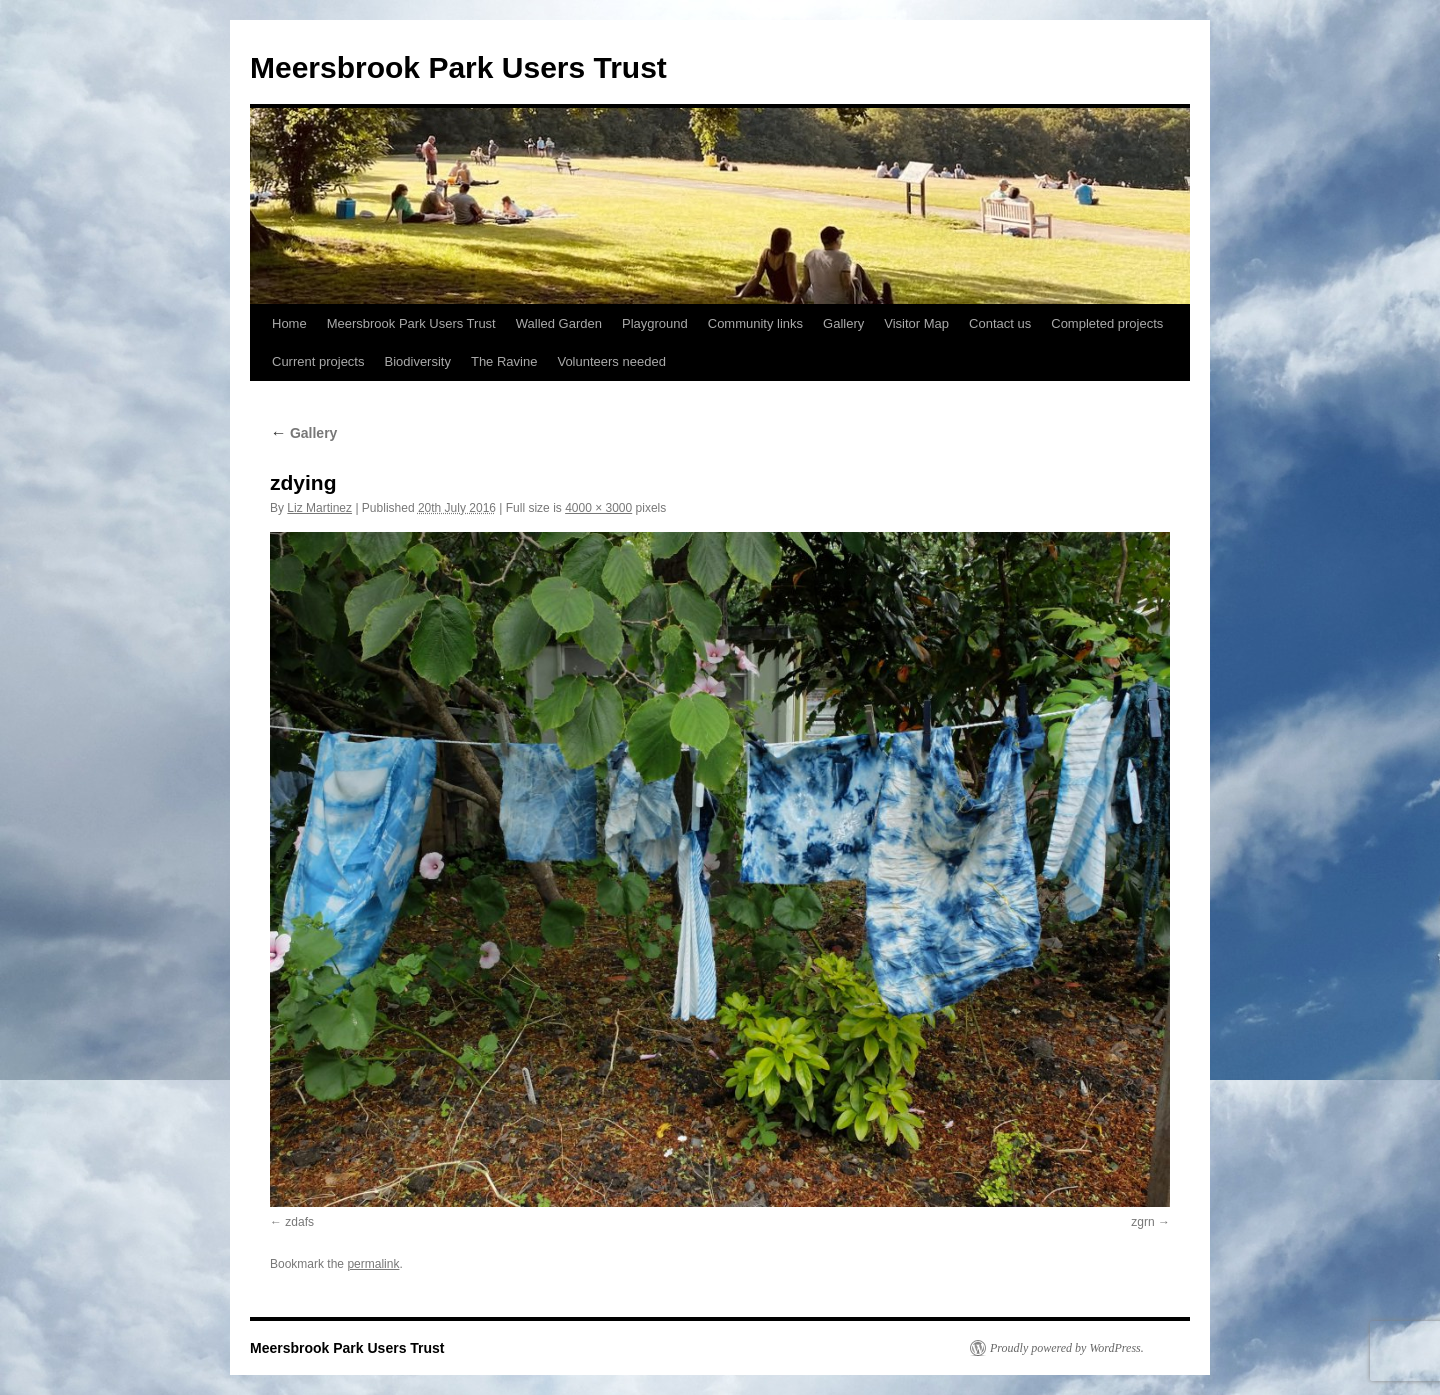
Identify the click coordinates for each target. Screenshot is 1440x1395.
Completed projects (1107, 323)
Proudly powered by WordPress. (1067, 1348)
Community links (755, 323)
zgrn (1142, 1222)
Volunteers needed (611, 361)
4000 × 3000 (598, 508)
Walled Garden (559, 323)
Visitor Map (916, 323)
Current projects (318, 361)
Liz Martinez (319, 508)
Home (289, 323)
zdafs (299, 1222)
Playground (655, 323)
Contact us (1000, 323)
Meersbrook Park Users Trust (458, 67)
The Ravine (504, 361)
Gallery (843, 323)
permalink (373, 1264)
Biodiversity (417, 361)
